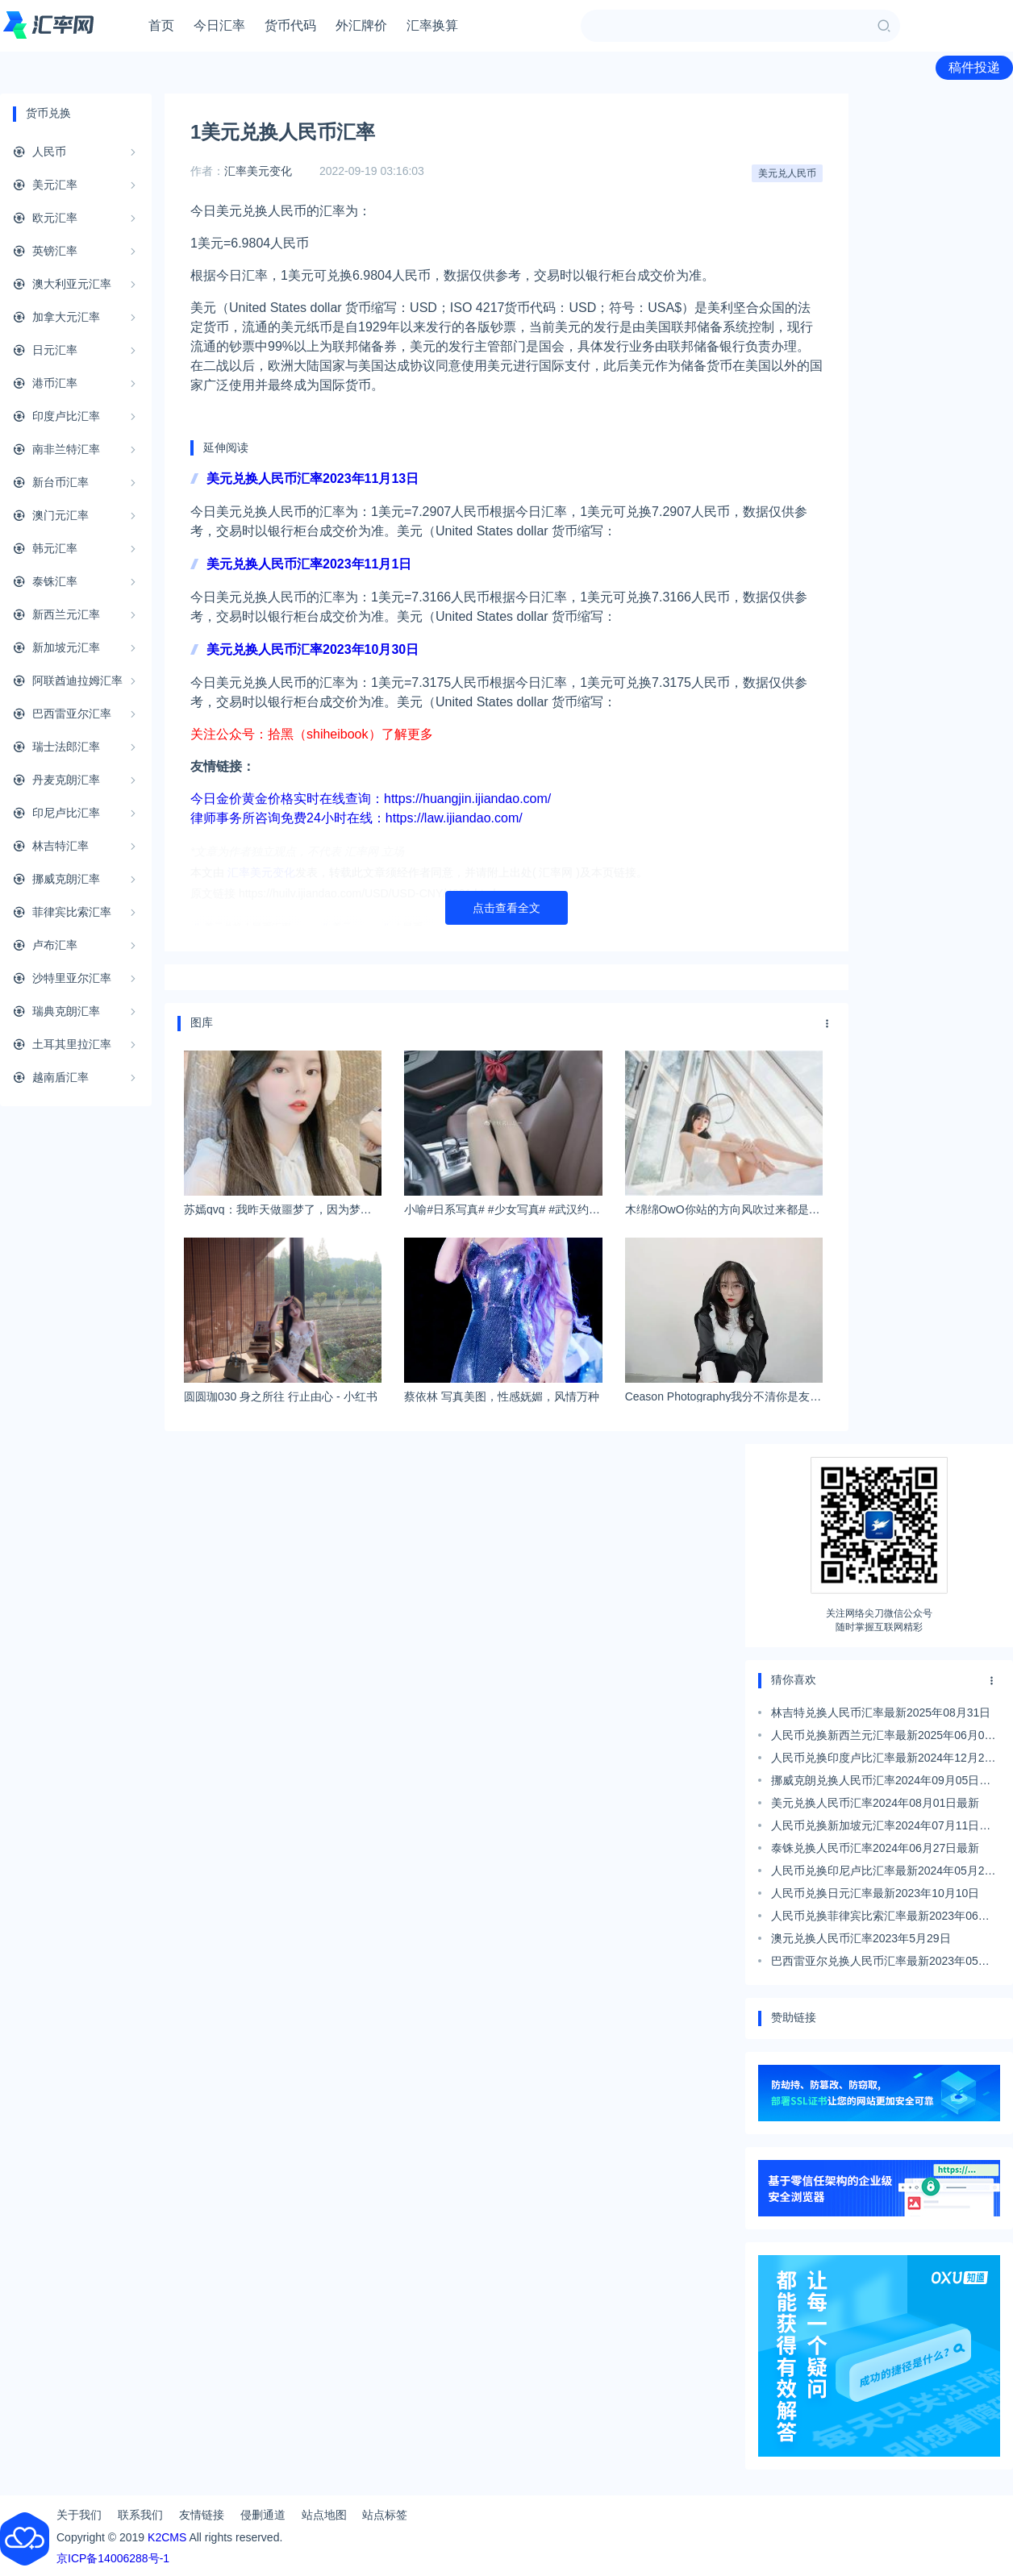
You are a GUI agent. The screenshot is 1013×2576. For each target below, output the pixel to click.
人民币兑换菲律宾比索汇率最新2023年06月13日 (880, 1918)
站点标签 (384, 2514)
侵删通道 (263, 2514)
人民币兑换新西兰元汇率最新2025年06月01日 (880, 1737)
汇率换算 (432, 25)
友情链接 (201, 2514)
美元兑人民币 (787, 173)
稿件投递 (974, 67)
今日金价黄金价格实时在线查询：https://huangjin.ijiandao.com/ (370, 798)
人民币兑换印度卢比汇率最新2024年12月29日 (880, 1760)
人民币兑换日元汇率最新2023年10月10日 (875, 1893)
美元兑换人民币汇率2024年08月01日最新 (875, 1802)
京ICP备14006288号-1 (112, 2558)
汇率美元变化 (258, 170)
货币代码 (290, 25)
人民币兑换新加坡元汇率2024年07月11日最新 (880, 1828)
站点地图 (324, 2514)
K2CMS (167, 2537)
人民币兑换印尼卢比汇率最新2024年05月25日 (880, 1873)
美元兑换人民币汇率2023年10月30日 (312, 649)
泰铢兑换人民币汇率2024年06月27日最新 (875, 1847)
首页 (161, 25)
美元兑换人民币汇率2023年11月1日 (308, 564)
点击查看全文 (506, 907)
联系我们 (140, 2514)
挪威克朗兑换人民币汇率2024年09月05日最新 (880, 1783)
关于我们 (79, 2514)
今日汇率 (219, 25)
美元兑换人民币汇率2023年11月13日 (312, 478)
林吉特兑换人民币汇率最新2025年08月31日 (880, 1712)
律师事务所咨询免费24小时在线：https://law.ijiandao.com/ (356, 818)
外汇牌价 (361, 25)
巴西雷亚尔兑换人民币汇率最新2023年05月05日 (880, 1963)
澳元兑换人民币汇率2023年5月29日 (861, 1938)
